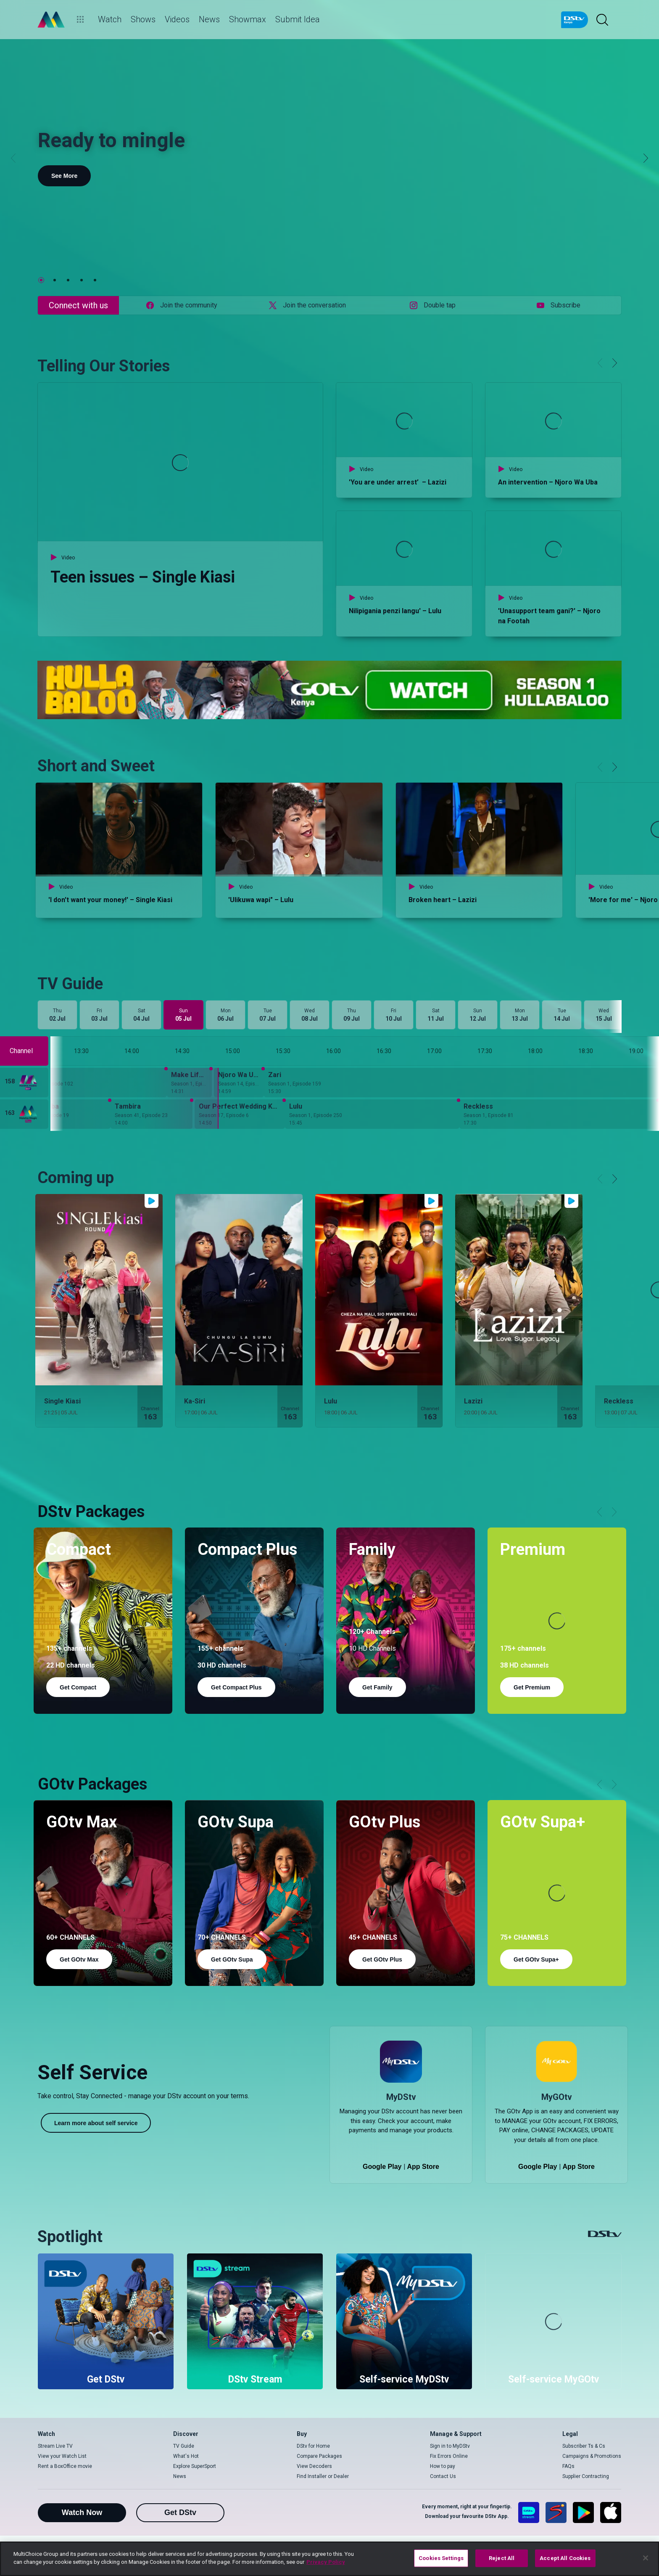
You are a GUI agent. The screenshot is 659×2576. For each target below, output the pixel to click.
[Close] (645, 2558)
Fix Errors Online (449, 2456)
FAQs (568, 2466)
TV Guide (183, 2446)
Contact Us (443, 2476)
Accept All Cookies (565, 2558)
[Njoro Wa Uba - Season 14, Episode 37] (239, 1082)
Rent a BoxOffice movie (65, 2466)
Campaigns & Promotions (591, 2456)
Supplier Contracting (585, 2476)
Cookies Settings (441, 2558)
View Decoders (314, 2466)
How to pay (442, 2466)
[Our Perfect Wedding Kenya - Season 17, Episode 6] (240, 1114)
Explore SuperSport (194, 2466)
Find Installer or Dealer (323, 2476)
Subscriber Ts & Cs (583, 2446)
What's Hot (186, 2456)
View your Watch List (62, 2456)
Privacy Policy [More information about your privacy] (325, 2562)
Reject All (501, 2558)
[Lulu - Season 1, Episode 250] (372, 1114)
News (179, 2476)
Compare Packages (319, 2456)
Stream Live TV (55, 2446)
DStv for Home (313, 2446)
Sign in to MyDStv (450, 2446)
